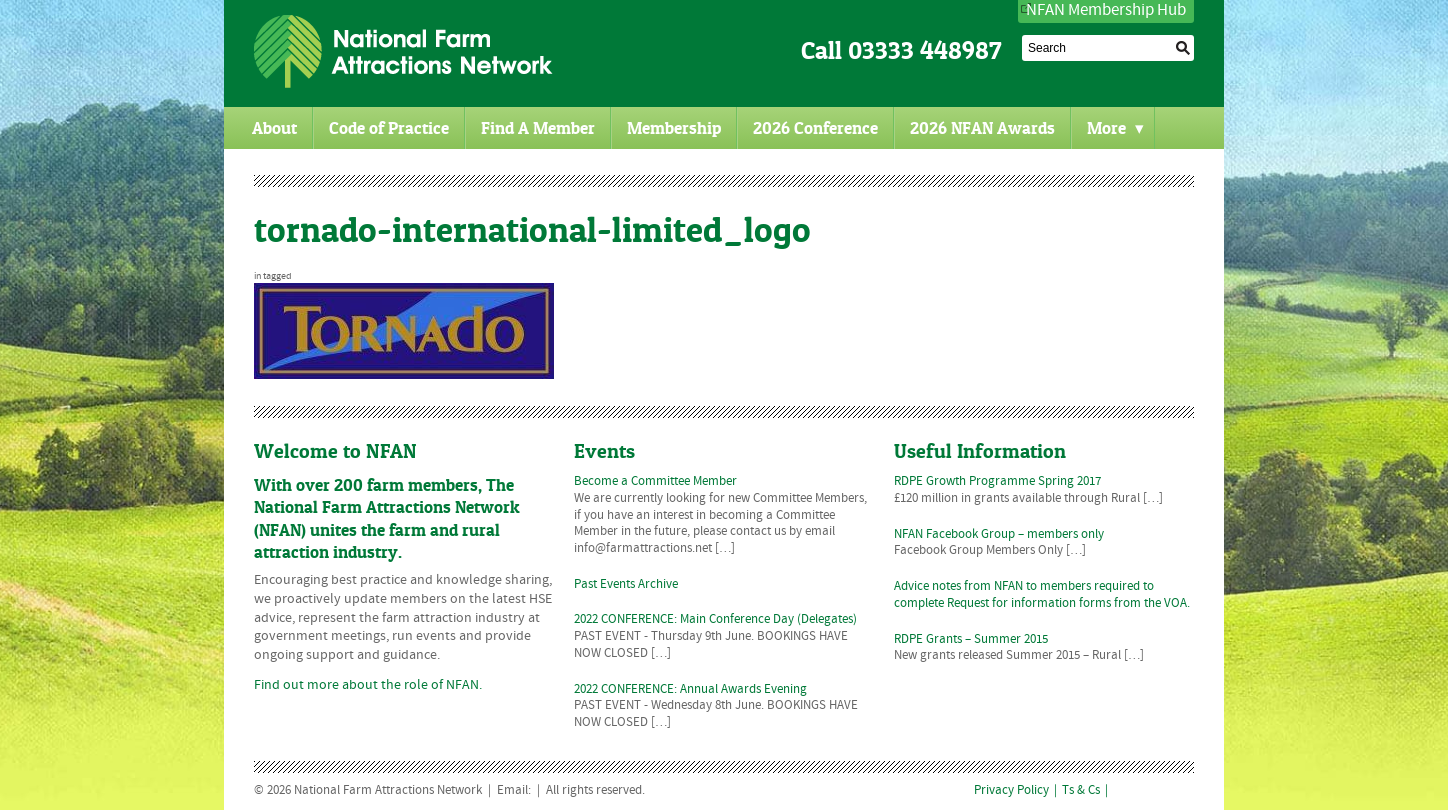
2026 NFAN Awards (982, 128)
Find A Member (538, 128)
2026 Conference (815, 128)
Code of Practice (389, 128)
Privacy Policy (1011, 791)
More (1115, 128)
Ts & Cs (1081, 791)
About (274, 128)
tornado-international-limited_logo (532, 229)
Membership (674, 128)
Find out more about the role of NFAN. (368, 685)
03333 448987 (925, 50)
